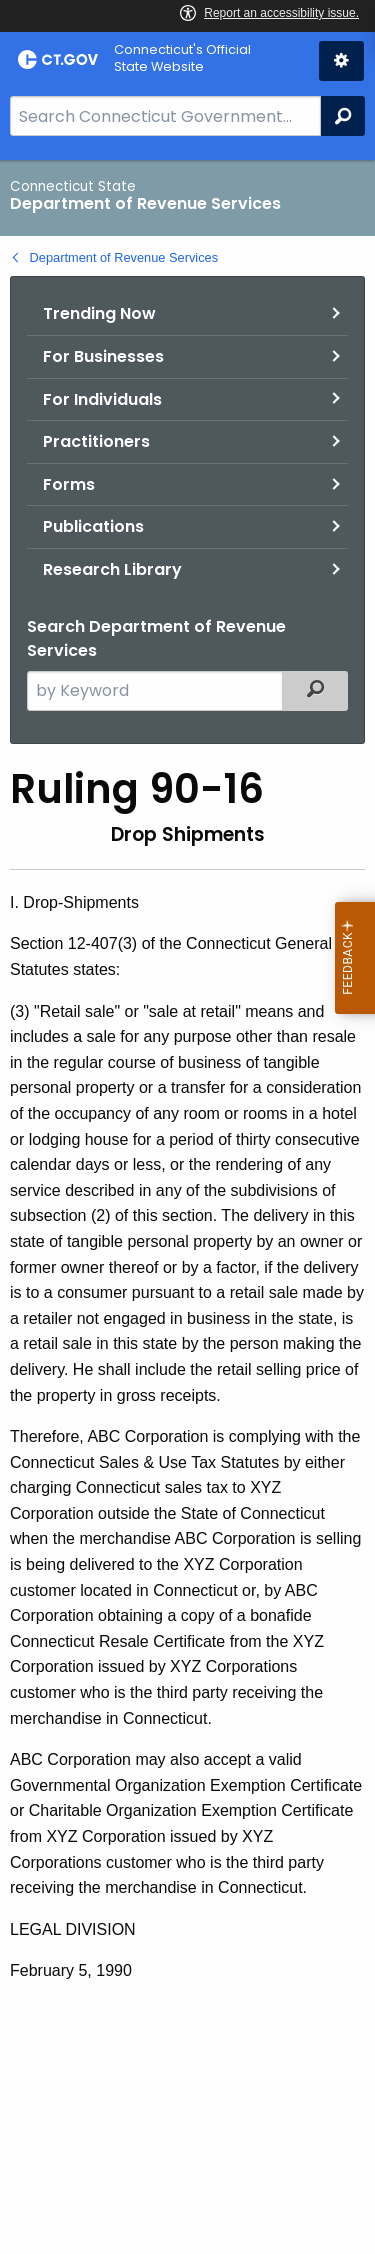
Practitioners (96, 441)
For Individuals (102, 399)
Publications (93, 526)
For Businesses (103, 356)
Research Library (112, 569)
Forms (69, 484)
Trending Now (99, 313)
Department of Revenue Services (124, 257)
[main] (187, 1207)
